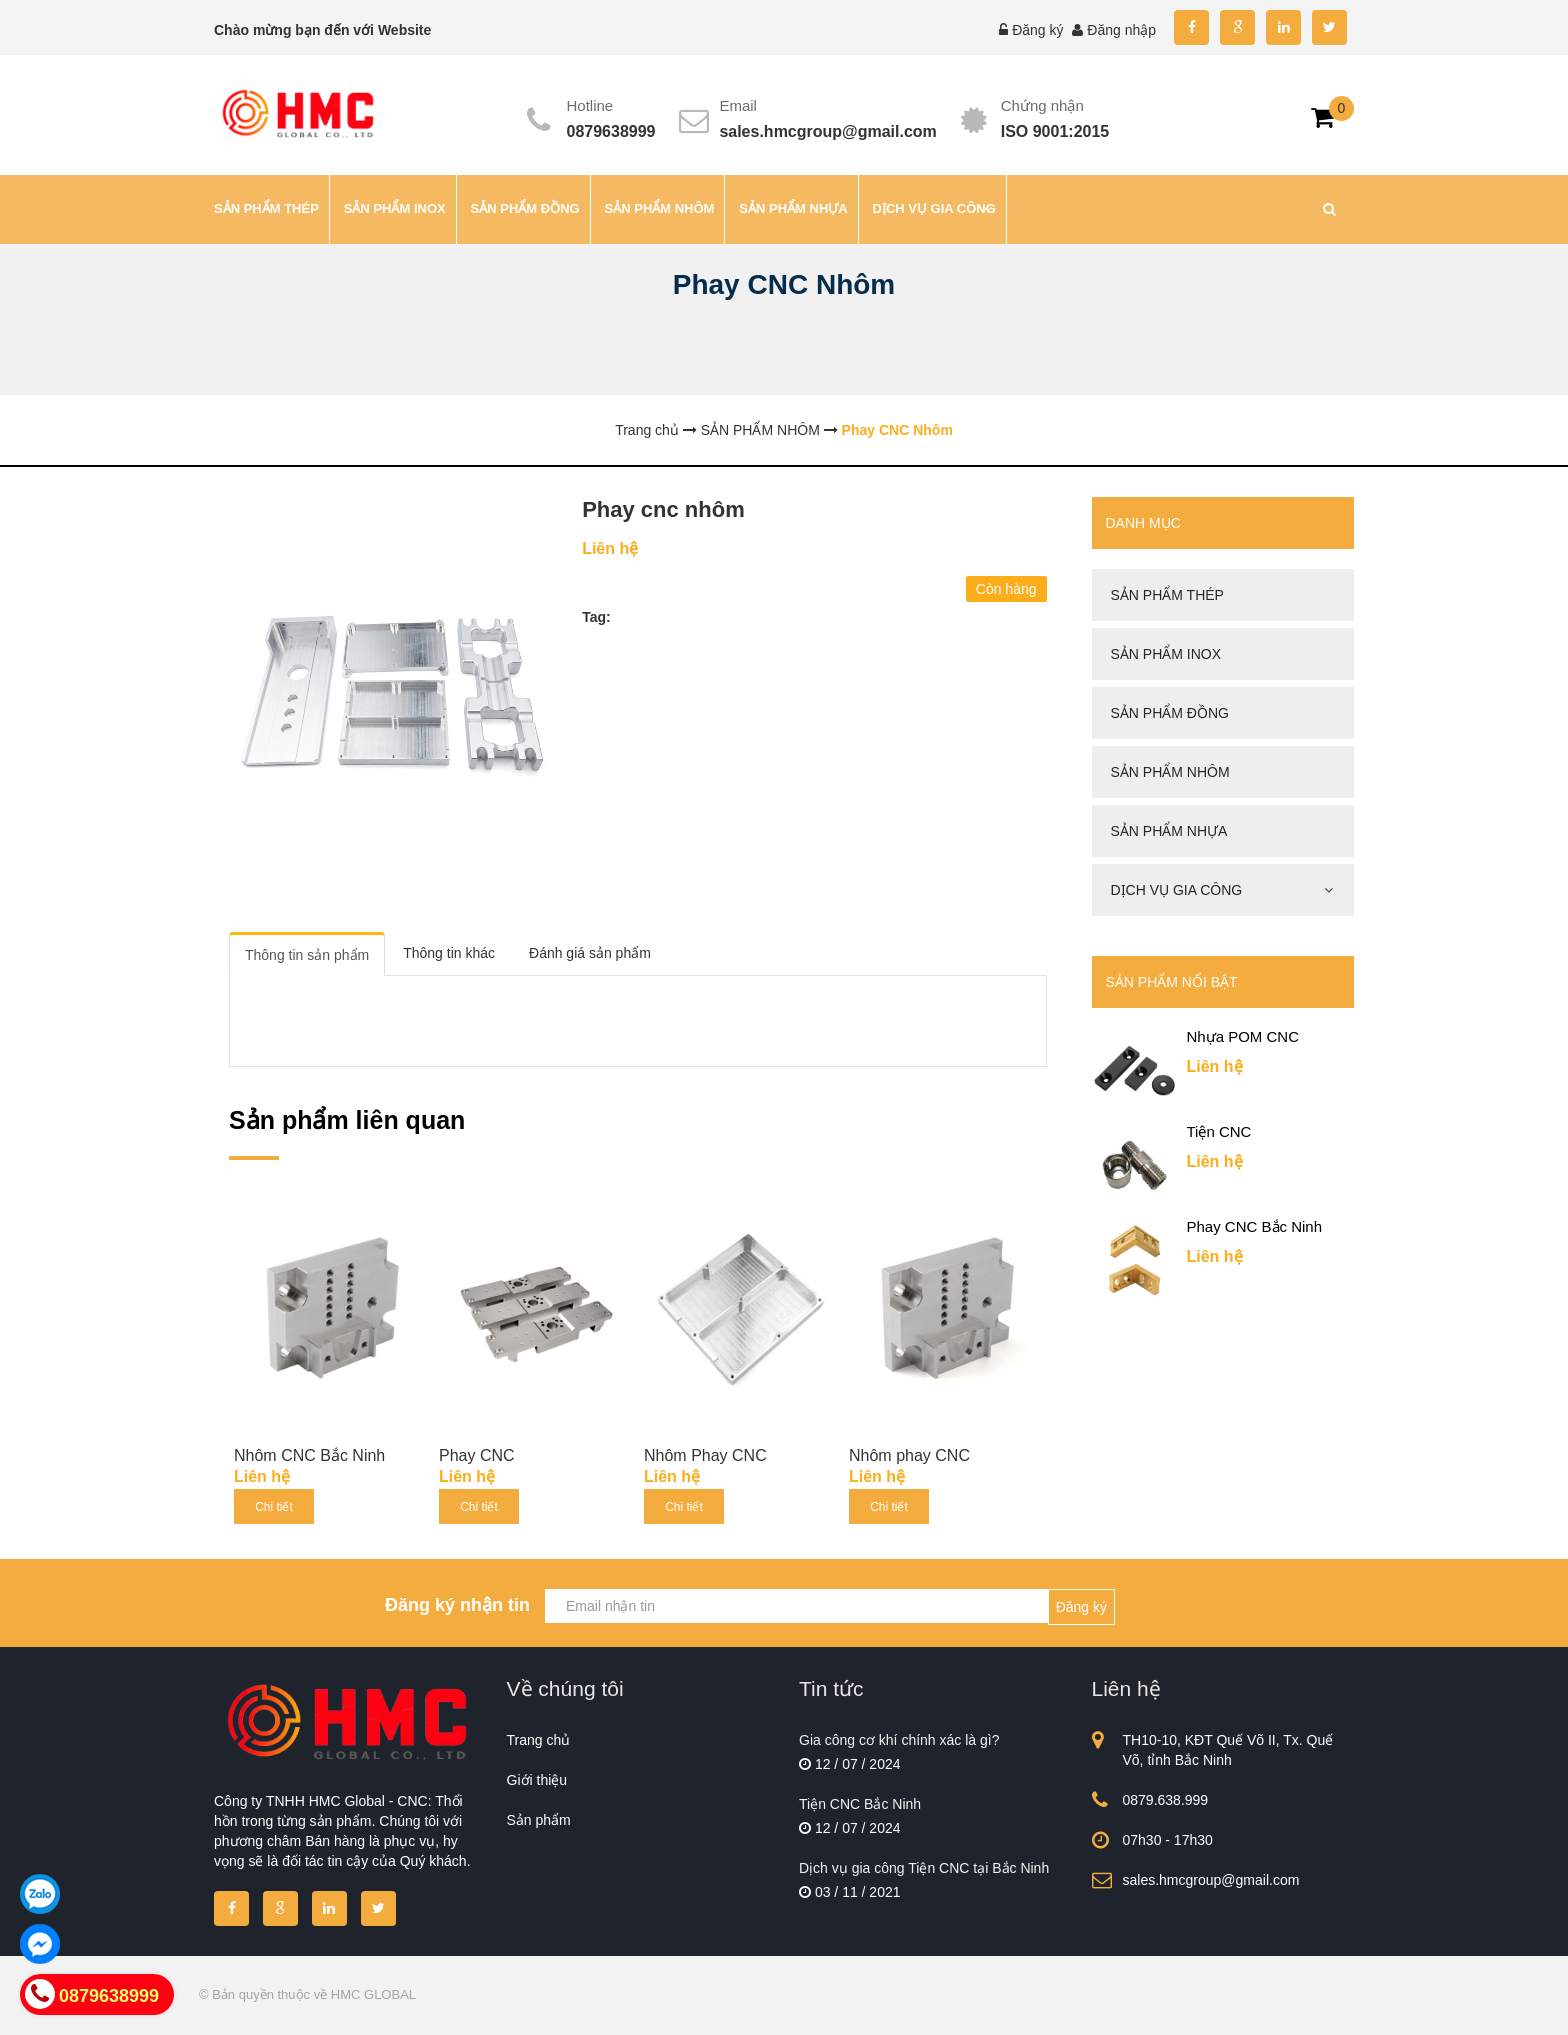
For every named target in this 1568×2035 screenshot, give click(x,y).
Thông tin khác (449, 953)
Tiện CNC (1219, 1131)
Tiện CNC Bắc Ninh (860, 1804)
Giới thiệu (537, 1780)
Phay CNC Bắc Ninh (1255, 1226)
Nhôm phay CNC (909, 1455)
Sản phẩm (539, 1820)
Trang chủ (539, 1740)
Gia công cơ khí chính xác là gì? (899, 1740)
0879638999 (611, 131)
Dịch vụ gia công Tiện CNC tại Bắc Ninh (924, 1868)
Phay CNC (477, 1455)
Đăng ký (1037, 30)
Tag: (596, 617)
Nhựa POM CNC (1243, 1036)
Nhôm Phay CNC (705, 1455)
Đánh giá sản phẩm (590, 953)
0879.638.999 (1166, 1800)
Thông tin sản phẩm (307, 955)
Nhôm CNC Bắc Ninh (309, 1455)
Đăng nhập (1121, 30)
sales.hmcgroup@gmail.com (827, 131)
